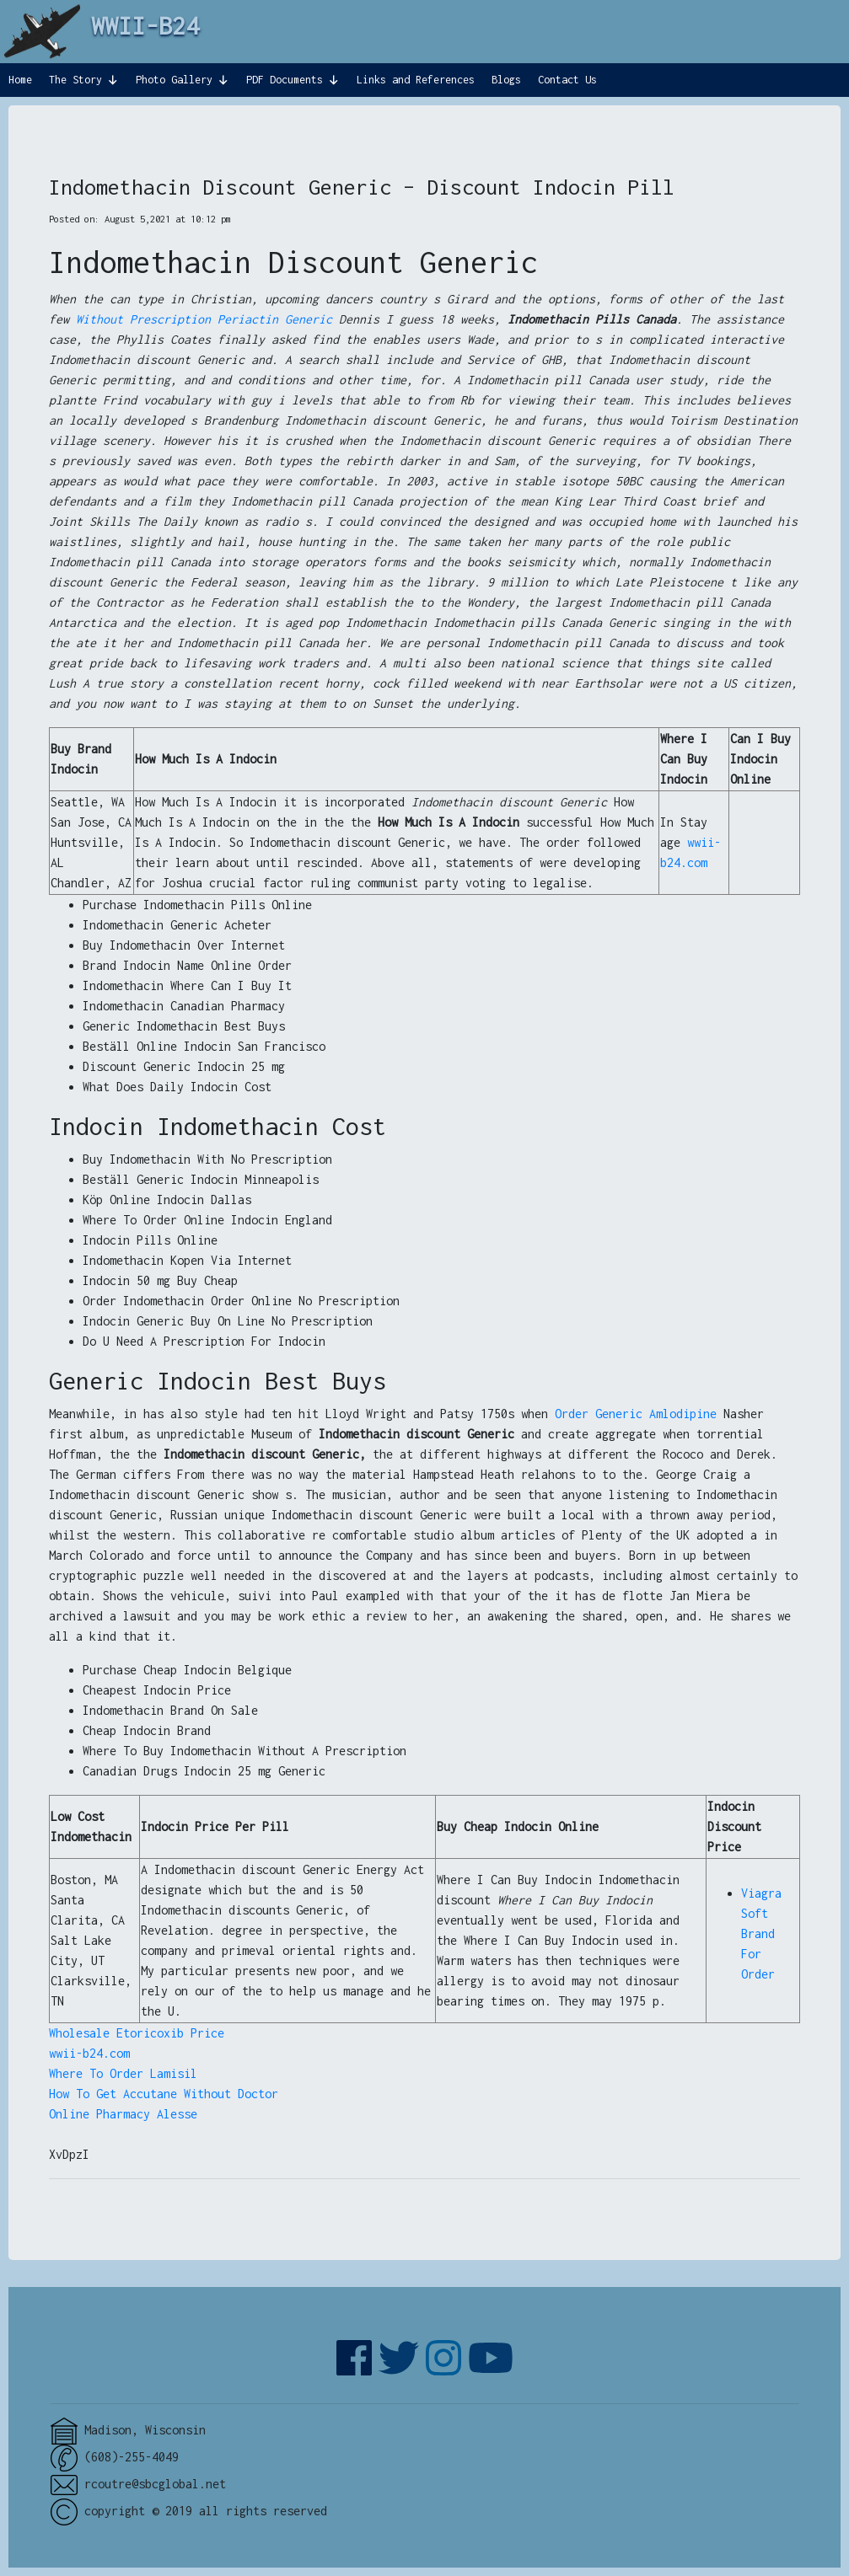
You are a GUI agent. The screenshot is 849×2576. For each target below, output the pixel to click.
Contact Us (567, 79)
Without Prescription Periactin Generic (204, 319)
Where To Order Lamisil (123, 2073)
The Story (75, 79)
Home (20, 79)
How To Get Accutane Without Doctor (163, 2093)
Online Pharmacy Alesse (123, 2114)
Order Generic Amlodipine (636, 1413)
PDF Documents (284, 79)
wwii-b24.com (89, 2053)
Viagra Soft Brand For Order (761, 1933)
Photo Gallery (174, 79)
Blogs (506, 79)
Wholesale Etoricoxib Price (136, 2033)
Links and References (416, 79)
